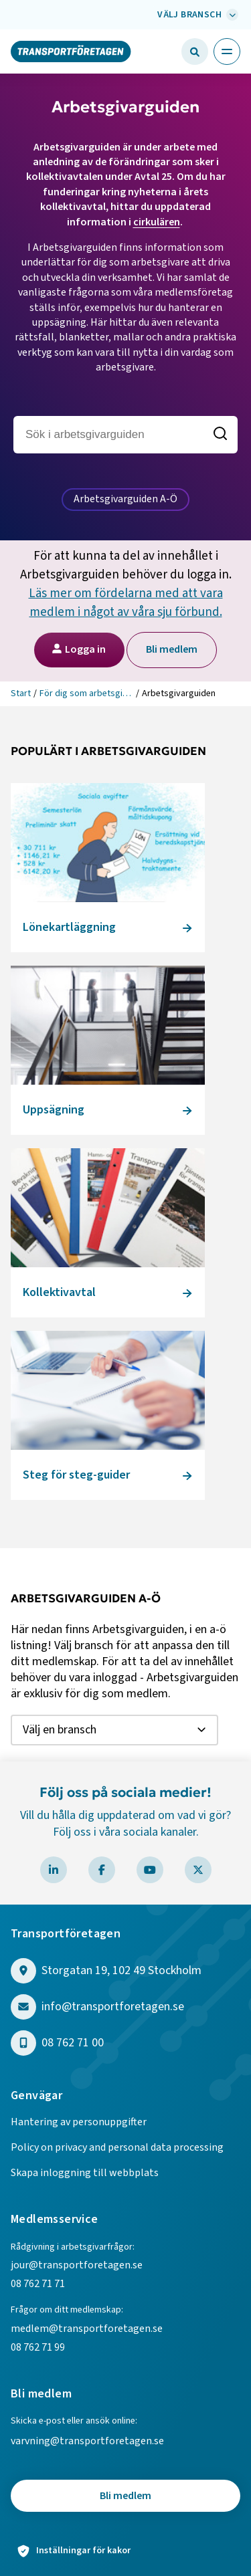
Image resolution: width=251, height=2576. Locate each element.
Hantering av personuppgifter (79, 2122)
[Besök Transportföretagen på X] (198, 1869)
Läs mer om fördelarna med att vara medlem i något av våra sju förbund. (126, 602)
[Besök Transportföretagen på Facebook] (101, 1869)
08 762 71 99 (39, 2347)
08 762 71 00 (72, 2043)
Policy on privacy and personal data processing (117, 2147)
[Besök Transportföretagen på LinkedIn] (53, 1869)
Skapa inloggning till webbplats (85, 2172)
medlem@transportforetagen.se (87, 2328)
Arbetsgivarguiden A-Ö (125, 499)
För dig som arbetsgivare (86, 693)
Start (21, 693)
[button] (194, 51)
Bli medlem (171, 649)
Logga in (78, 649)
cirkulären (156, 222)
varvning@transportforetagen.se (87, 2441)
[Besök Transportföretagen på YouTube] (150, 1869)
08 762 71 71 (38, 2283)
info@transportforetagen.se (112, 2007)
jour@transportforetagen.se (77, 2265)
